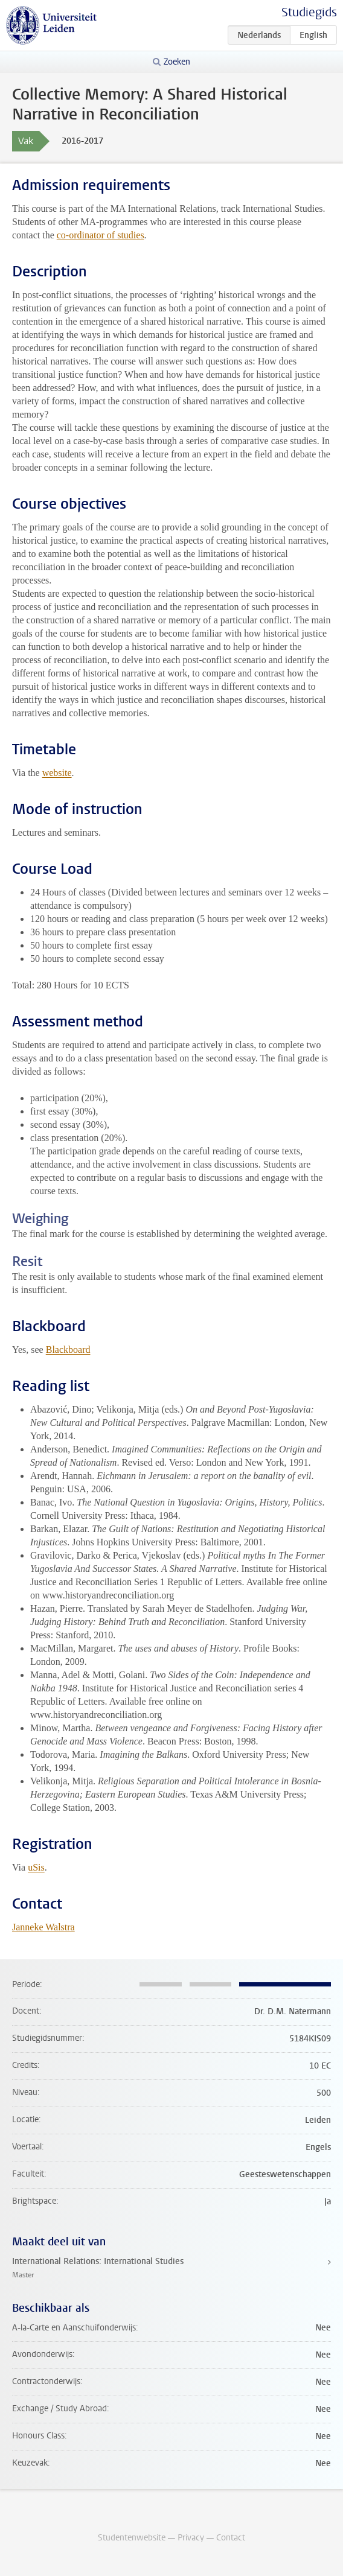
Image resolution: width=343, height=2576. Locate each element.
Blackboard (68, 1349)
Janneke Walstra (43, 1927)
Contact (230, 2537)
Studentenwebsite (131, 2537)
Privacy (191, 2537)
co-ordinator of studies (100, 235)
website (57, 773)
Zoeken (177, 62)
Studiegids (309, 12)
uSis (36, 1867)
